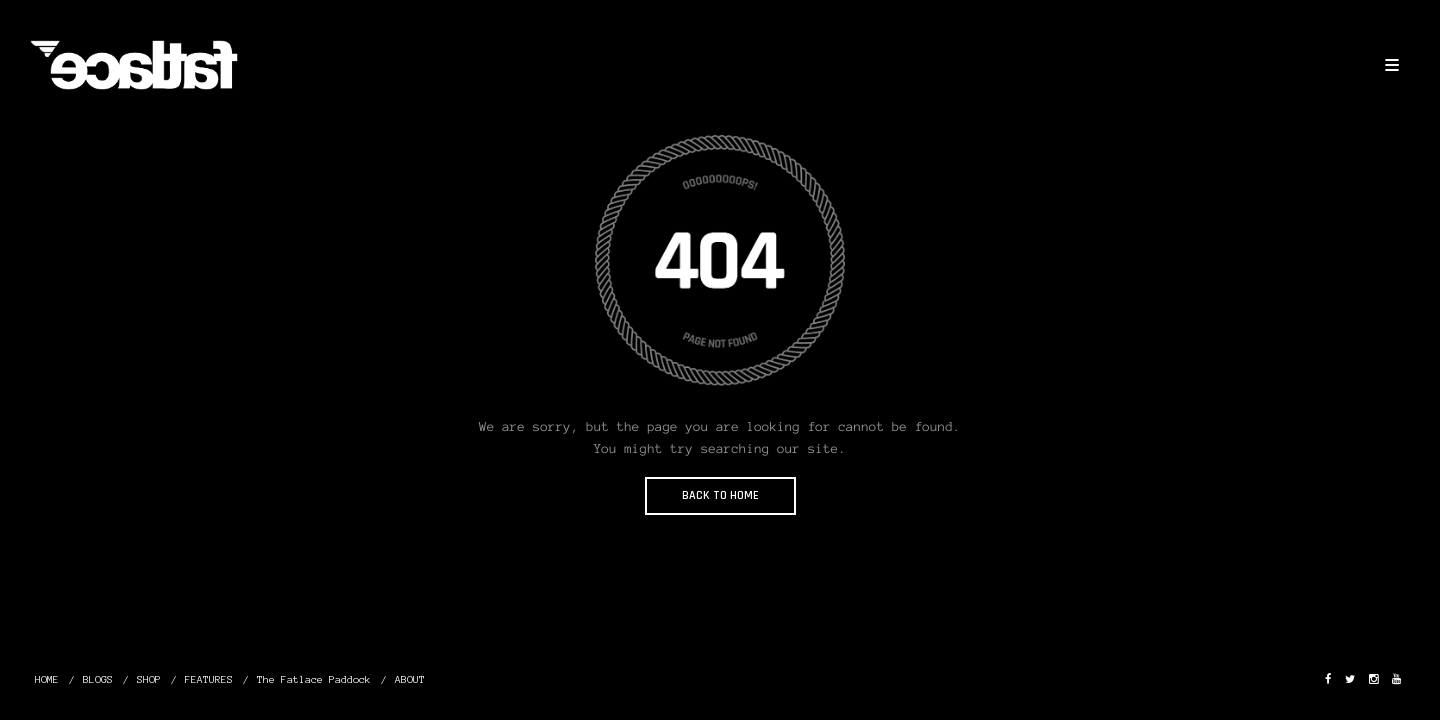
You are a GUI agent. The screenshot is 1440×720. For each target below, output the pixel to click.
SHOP (149, 679)
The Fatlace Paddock (314, 679)
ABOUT (410, 679)
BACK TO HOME (720, 495)
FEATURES (209, 679)
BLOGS (98, 679)
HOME (47, 679)
